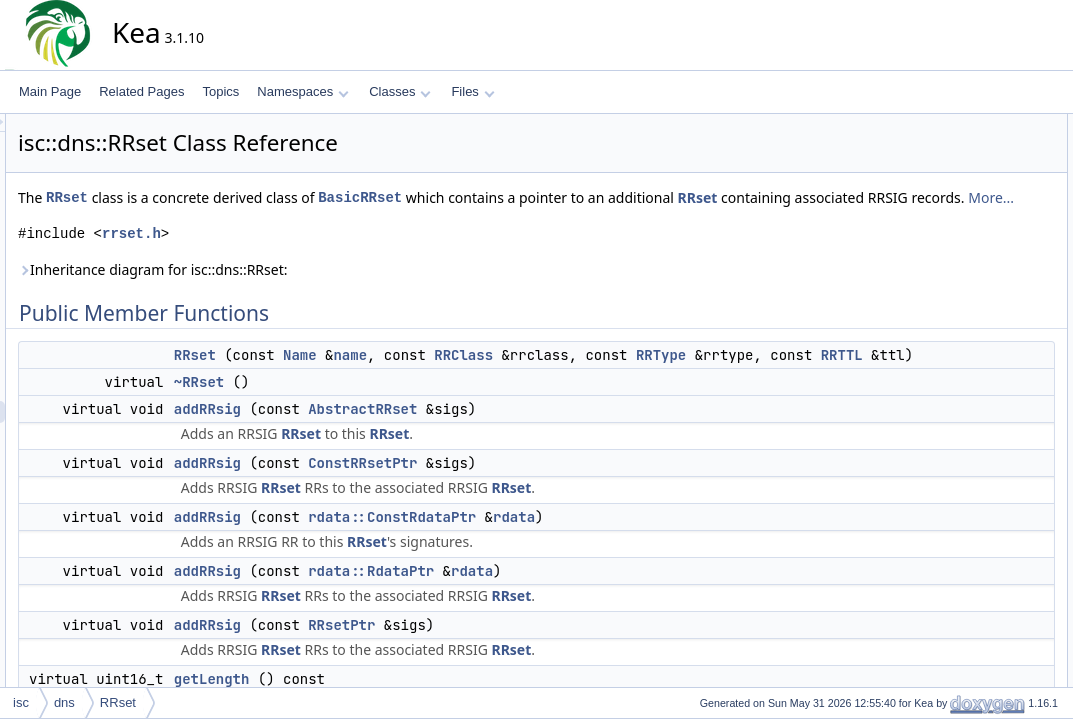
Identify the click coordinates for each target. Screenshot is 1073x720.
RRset (247, 197)
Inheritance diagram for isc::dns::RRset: (332, 291)
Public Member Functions (987, 125)
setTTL (954, 389)
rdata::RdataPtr (551, 615)
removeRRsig (972, 367)
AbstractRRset (542, 453)
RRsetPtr (521, 669)
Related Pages (141, 91)
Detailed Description (973, 499)
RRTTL (501, 399)
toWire (953, 411)
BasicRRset (540, 197)
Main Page (50, 91)
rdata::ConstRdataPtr (572, 561)
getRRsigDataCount (989, 345)
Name (480, 377)
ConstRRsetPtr (542, 507)
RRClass (643, 377)
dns (64, 702)
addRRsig (387, 453)
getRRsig (960, 323)
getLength (962, 301)
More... (512, 219)
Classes (400, 91)
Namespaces (302, 91)
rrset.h (311, 255)
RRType (841, 377)
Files (472, 91)
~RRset (379, 426)
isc (21, 702)
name (530, 377)
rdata (694, 561)
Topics (220, 91)
